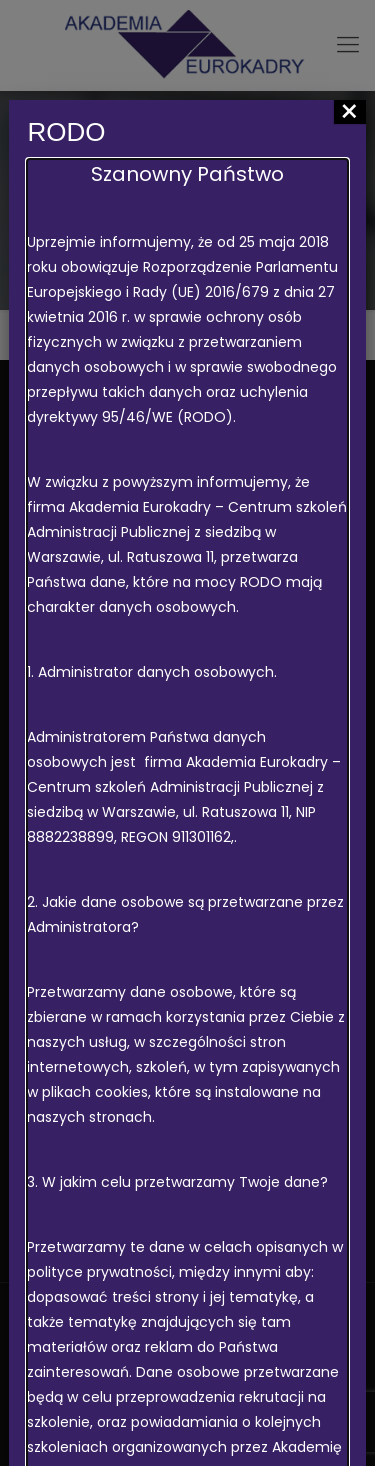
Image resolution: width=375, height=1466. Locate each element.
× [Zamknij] (349, 112)
